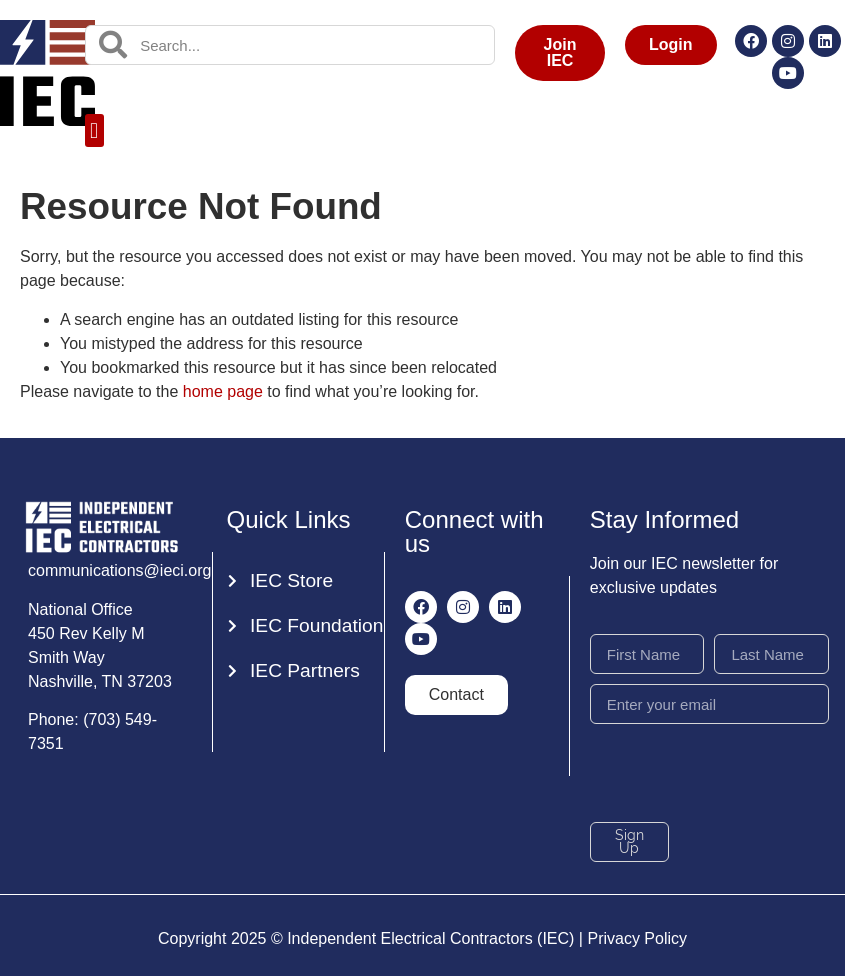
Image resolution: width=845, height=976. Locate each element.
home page (223, 391)
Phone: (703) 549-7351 (92, 731)
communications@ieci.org (119, 570)
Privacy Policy (637, 938)
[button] (94, 130)
